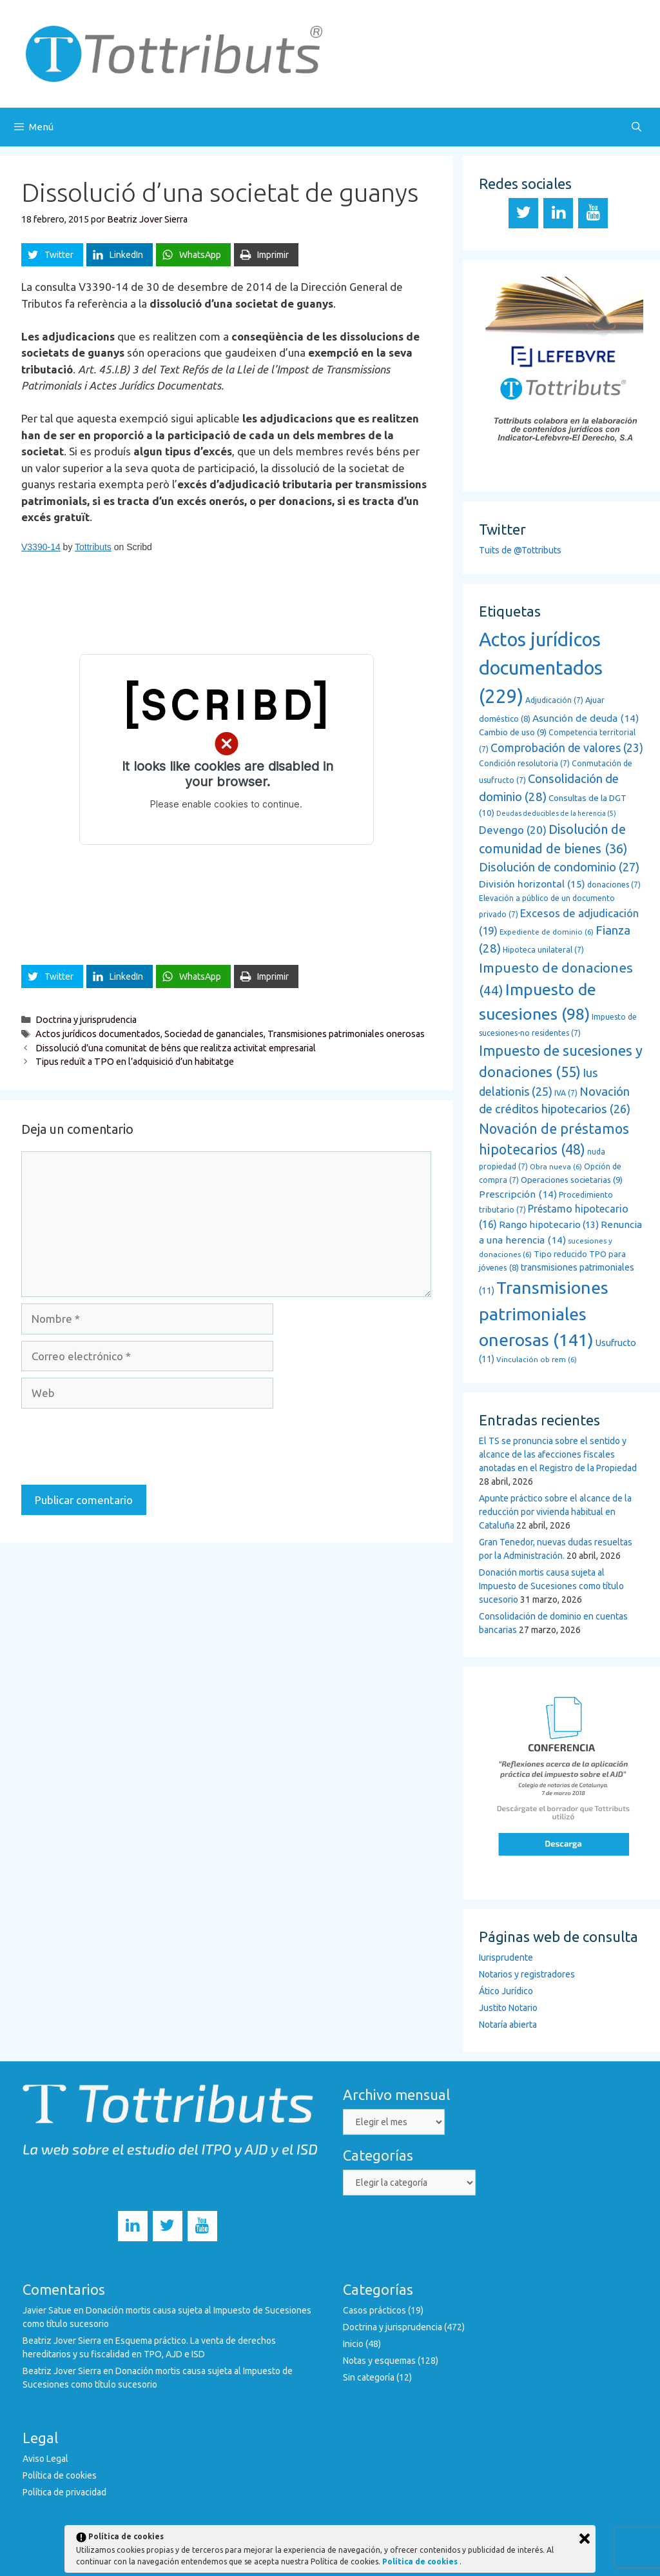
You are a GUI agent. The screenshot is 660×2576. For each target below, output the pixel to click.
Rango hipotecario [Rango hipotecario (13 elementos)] (549, 1224)
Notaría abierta (508, 2024)
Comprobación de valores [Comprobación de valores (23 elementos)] (566, 747)
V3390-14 (41, 547)
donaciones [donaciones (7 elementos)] (614, 884)
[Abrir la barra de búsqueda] (636, 127)
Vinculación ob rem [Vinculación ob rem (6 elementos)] (536, 1359)
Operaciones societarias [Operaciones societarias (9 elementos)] (572, 1180)
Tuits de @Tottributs (520, 550)
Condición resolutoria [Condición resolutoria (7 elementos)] (524, 763)
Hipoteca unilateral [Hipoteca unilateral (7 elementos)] (543, 950)
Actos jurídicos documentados (97, 1034)
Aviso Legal (45, 2458)
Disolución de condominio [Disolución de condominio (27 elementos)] (559, 867)
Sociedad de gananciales (214, 1034)
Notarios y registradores (527, 1974)
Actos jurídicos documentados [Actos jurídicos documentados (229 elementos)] (541, 668)
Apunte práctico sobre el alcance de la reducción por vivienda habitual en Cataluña (555, 1512)
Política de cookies (60, 2475)
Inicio (353, 2344)
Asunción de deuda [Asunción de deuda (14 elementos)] (585, 718)
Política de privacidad (64, 2492)
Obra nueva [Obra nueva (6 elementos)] (556, 1166)
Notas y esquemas (379, 2360)
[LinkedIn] (558, 213)
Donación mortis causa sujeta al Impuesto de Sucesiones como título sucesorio (551, 1586)
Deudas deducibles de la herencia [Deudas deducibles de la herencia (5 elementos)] (556, 813)
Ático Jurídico (506, 1991)
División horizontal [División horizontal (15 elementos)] (532, 883)
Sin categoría (368, 2377)
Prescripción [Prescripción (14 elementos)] (518, 1194)
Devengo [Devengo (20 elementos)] (513, 830)
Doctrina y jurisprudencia (86, 1020)
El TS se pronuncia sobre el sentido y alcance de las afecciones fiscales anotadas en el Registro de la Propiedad (558, 1454)
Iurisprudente (506, 1957)
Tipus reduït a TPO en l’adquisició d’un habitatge (134, 1061)
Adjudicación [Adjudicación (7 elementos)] (554, 700)
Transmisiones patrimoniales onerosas (346, 1034)
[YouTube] (593, 213)
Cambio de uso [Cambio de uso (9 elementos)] (513, 732)
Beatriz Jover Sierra (62, 2340)
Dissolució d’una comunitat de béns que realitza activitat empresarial (175, 1048)
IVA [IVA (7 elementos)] (566, 1093)
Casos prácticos (374, 2310)
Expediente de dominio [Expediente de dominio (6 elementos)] (547, 931)
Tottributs (93, 547)
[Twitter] (523, 213)
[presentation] (119, 1447)
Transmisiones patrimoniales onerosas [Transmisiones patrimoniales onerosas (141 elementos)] (543, 1313)
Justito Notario (508, 2008)
